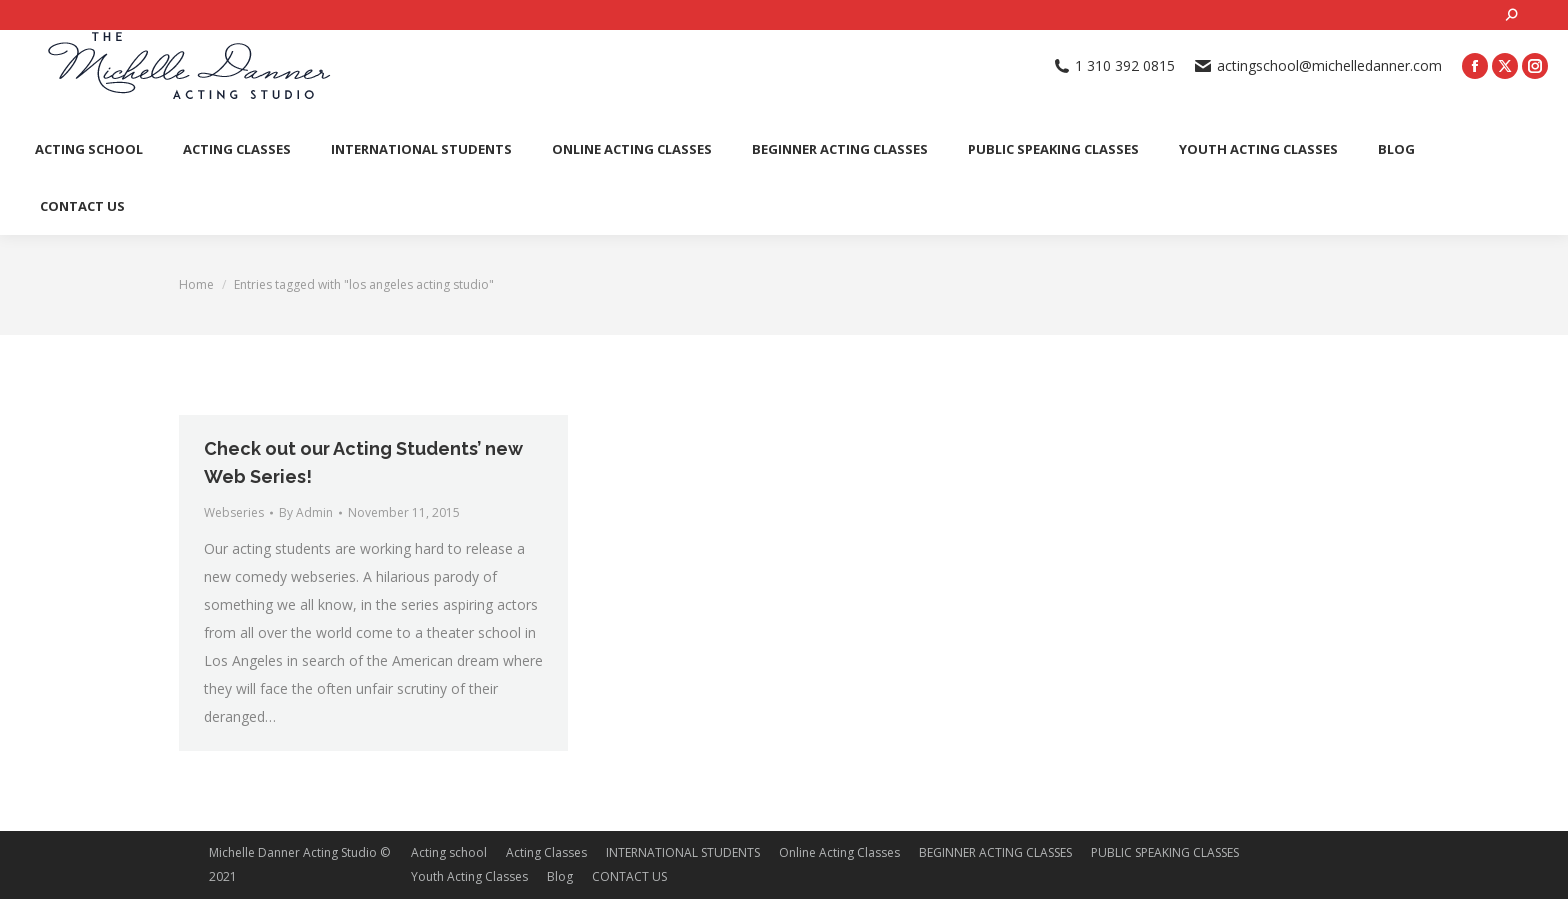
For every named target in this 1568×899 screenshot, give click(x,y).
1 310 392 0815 (1115, 66)
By (306, 512)
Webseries (234, 512)
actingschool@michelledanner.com (1318, 66)
